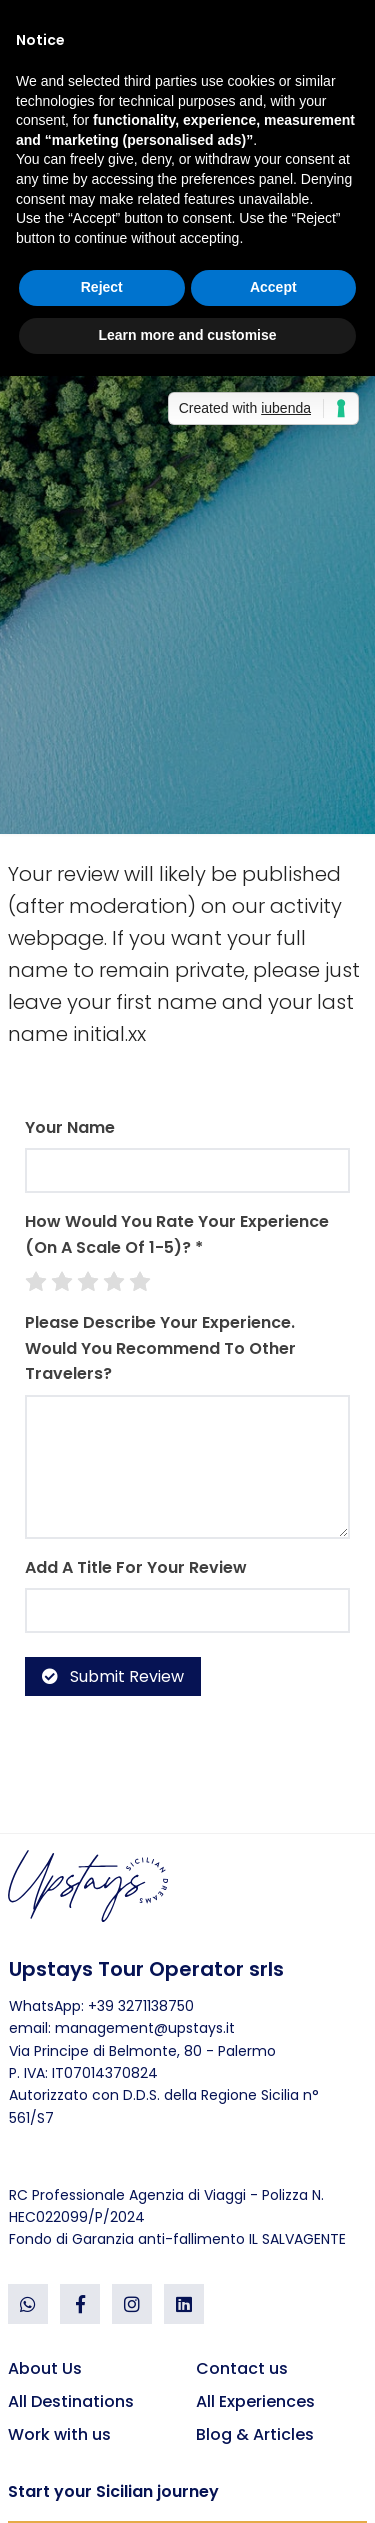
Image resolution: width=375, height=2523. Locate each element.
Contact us (242, 2368)
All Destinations (71, 2401)
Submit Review (113, 1676)
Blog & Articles (255, 2434)
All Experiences (255, 2401)
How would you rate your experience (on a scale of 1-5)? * (177, 1234)
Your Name (70, 1127)
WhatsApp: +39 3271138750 (101, 2006)
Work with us (59, 2434)
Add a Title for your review (136, 1567)
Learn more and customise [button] (187, 335)
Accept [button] (273, 287)
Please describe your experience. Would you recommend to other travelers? (160, 1348)
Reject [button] (102, 287)
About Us (45, 2368)
